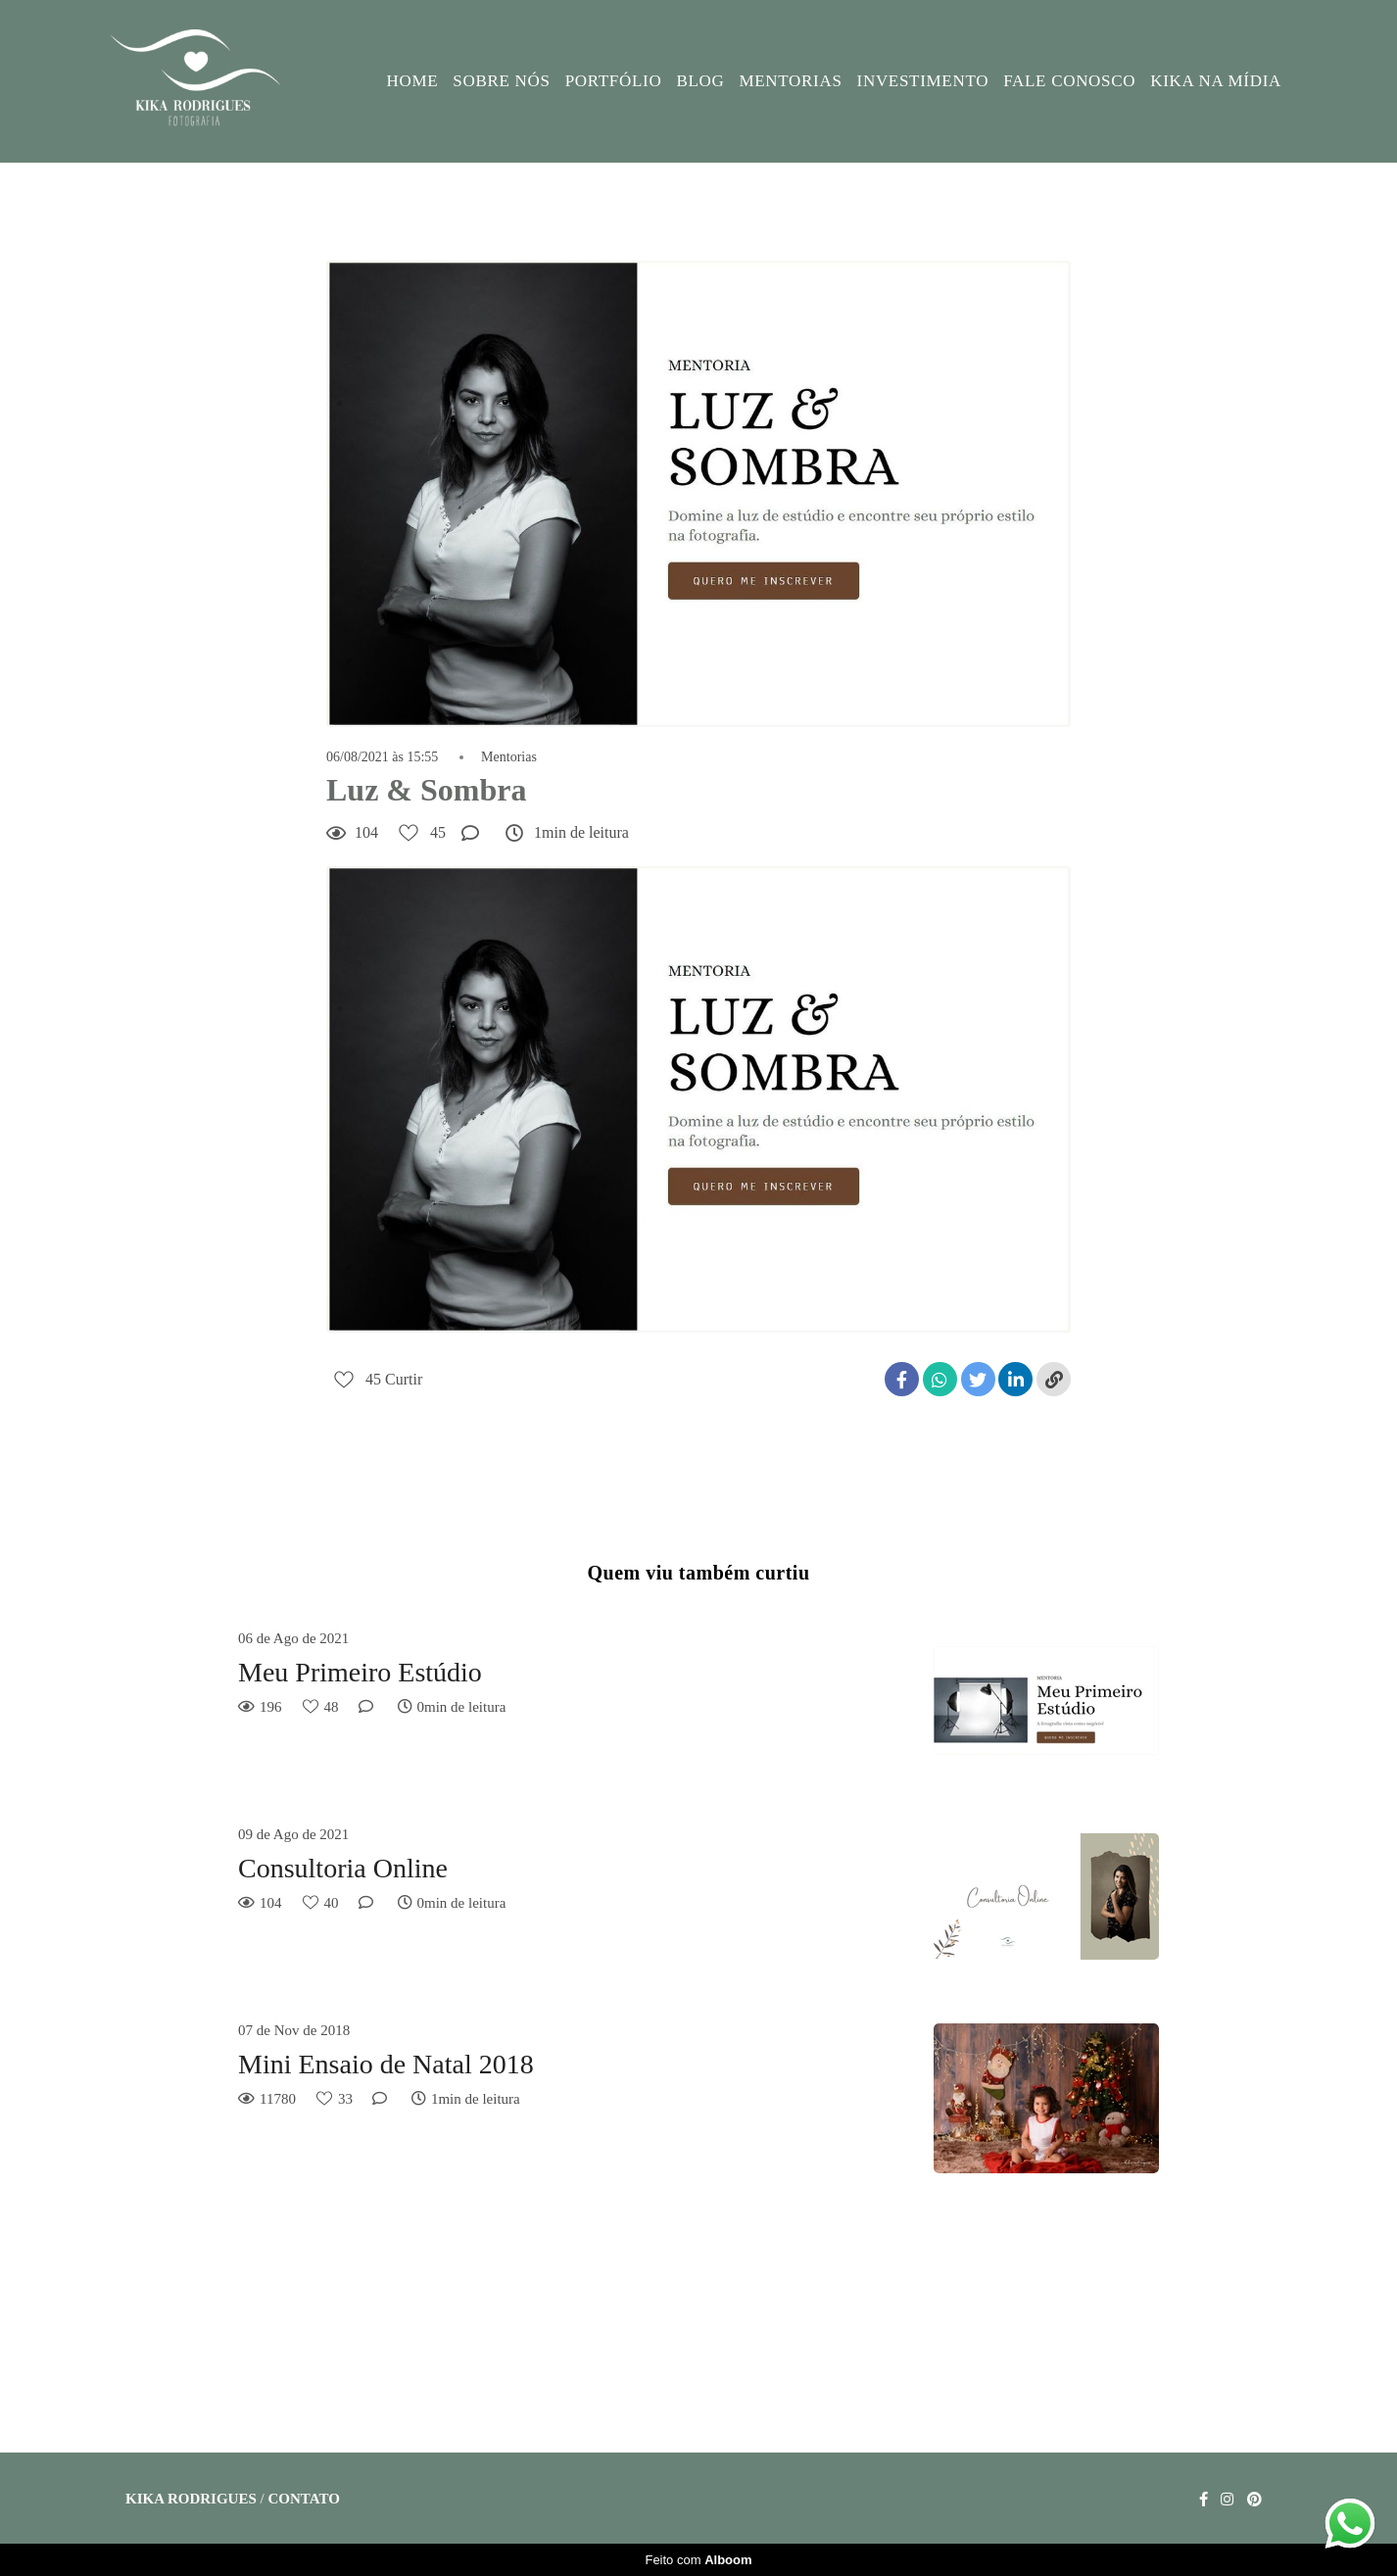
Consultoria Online (343, 1868)
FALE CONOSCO (1069, 81)
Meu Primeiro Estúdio (360, 1672)
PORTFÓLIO (613, 81)
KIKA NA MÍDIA (1215, 81)
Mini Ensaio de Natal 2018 (386, 2064)
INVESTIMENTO (923, 81)
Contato (303, 2499)
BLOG (700, 81)
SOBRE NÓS (501, 81)
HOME (413, 81)
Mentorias (509, 757)
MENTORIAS (790, 81)
